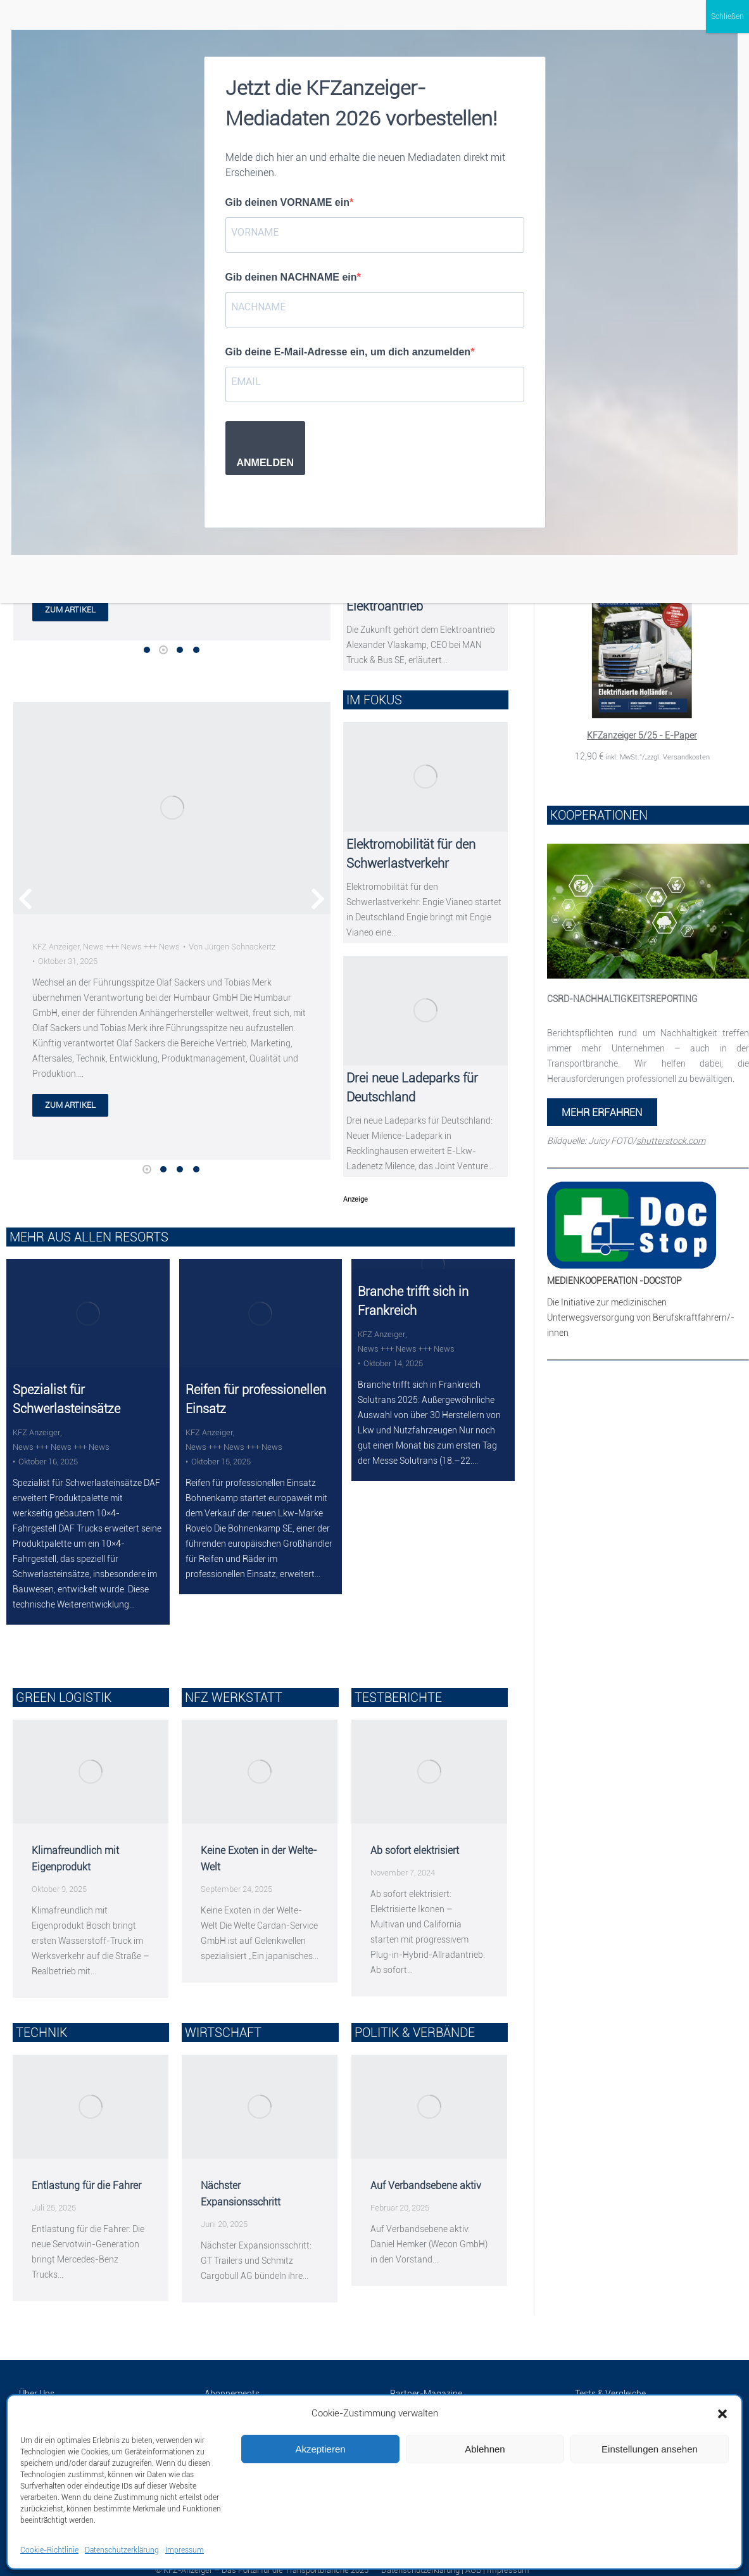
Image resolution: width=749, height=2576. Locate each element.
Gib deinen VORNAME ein (287, 202)
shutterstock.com (670, 1141)
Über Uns (36, 2381)
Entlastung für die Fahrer (86, 2173)
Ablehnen (485, 2449)
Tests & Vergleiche (610, 2381)
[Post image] (172, 809)
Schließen (727, 16)
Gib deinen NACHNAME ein (291, 277)
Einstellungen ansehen (649, 2449)
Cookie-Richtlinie (49, 2550)
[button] (722, 2414)
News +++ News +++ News (131, 947)
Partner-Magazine (426, 2381)
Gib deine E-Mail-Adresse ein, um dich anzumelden (348, 351)
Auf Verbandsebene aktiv (425, 2173)
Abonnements (232, 2381)
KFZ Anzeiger (56, 947)
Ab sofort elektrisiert (414, 1838)
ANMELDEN (265, 462)
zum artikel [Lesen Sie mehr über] (70, 1105)
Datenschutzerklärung (122, 2550)
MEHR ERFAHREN (602, 1113)
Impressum (184, 2550)
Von (232, 947)
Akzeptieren (320, 2449)
